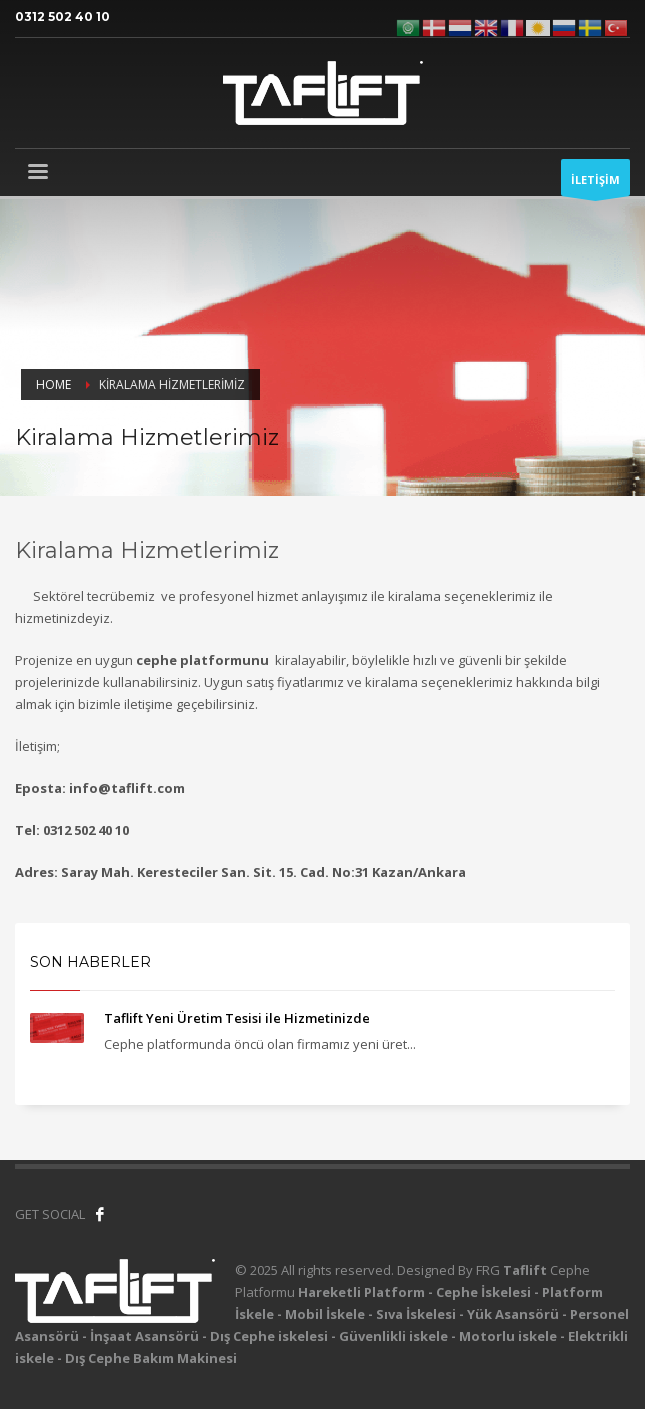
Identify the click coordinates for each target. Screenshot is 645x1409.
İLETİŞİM (595, 184)
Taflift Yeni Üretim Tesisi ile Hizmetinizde (237, 1018)
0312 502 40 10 (62, 16)
